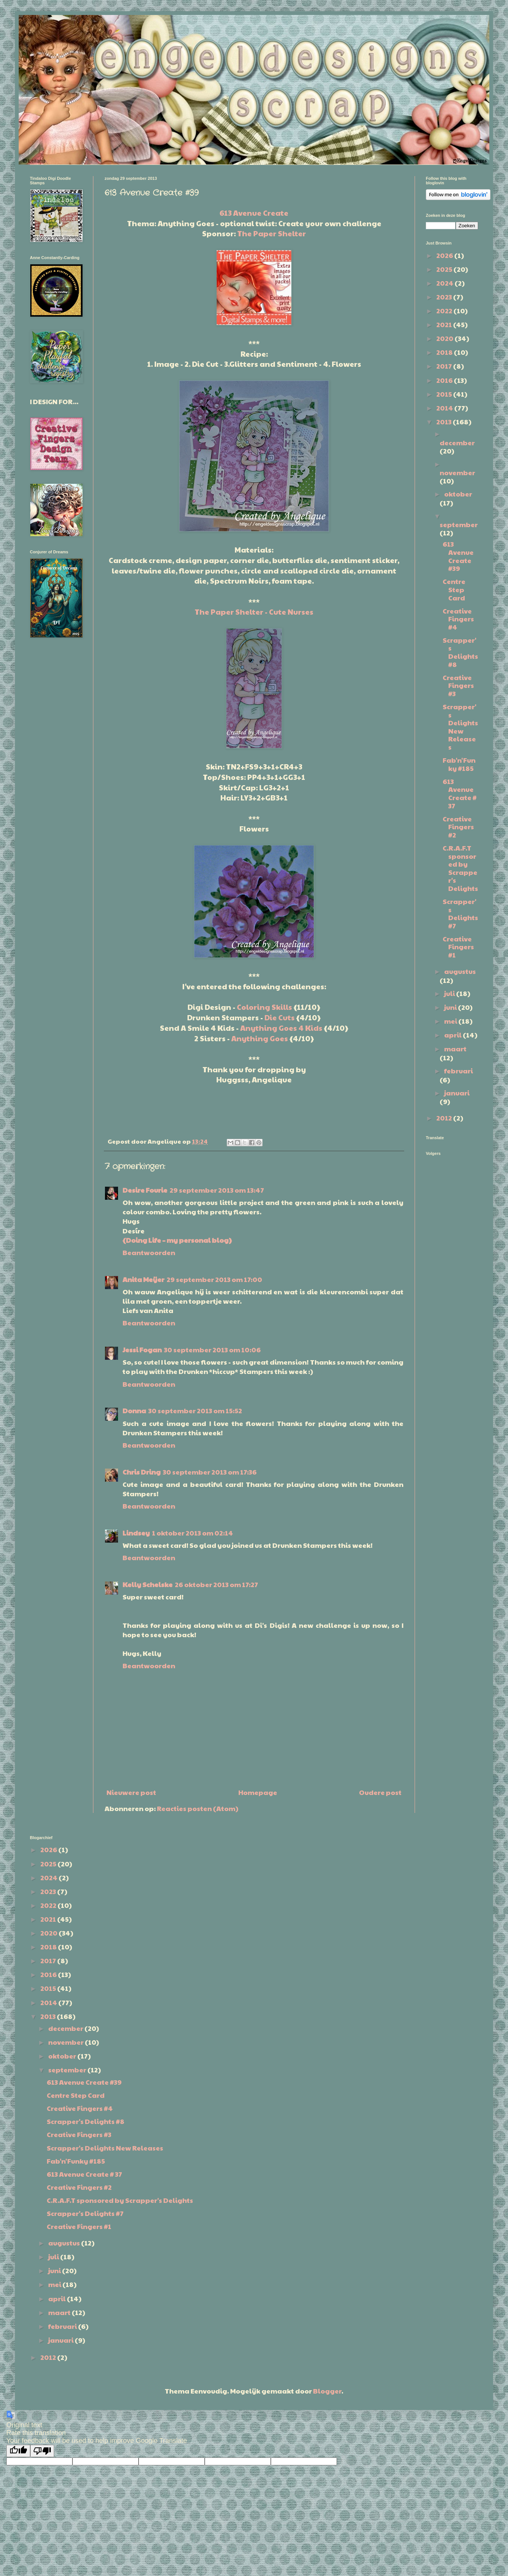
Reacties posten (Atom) (197, 1808)
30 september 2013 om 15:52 (195, 1410)
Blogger (327, 2390)
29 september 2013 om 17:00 (214, 1279)
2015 (444, 394)
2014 (445, 407)
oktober (458, 493)
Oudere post (380, 1792)
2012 (444, 1117)
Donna (134, 1410)
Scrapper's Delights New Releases (460, 726)
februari (458, 1070)
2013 (444, 421)
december (457, 442)
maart (455, 1048)
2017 (444, 366)
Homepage (257, 1792)
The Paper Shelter (271, 233)
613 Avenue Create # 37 (460, 793)
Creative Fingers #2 (458, 826)
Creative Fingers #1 (458, 946)
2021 (444, 324)
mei (451, 1021)
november (457, 472)
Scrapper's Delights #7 (460, 913)
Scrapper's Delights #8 (460, 652)
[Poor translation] (42, 2451)
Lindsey (136, 1532)
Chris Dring (142, 1471)
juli (450, 993)
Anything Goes (259, 1038)
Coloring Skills (264, 1007)
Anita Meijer (143, 1279)
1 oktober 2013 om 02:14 (192, 1532)
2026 (445, 255)
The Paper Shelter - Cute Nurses (254, 611)
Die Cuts (279, 1017)
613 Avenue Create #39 (458, 556)
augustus (460, 971)
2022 (444, 310)
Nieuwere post (131, 1792)
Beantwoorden (149, 1252)
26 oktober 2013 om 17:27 (216, 1584)
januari (457, 1092)
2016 (445, 380)
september (459, 524)
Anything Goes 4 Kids (281, 1028)
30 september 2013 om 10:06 (212, 1349)
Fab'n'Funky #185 (459, 764)
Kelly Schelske (148, 1584)
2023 (444, 296)
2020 (445, 338)
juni (451, 1007)
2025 (444, 269)
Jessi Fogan (142, 1349)
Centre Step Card (454, 589)
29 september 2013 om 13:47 (217, 1190)
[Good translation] (18, 2451)
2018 (445, 352)
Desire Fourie (145, 1190)
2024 (445, 283)
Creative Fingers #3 (458, 685)
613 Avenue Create (254, 213)
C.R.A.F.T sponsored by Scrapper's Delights (460, 868)
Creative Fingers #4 (458, 618)
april (453, 1034)
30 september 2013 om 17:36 (210, 1471)
